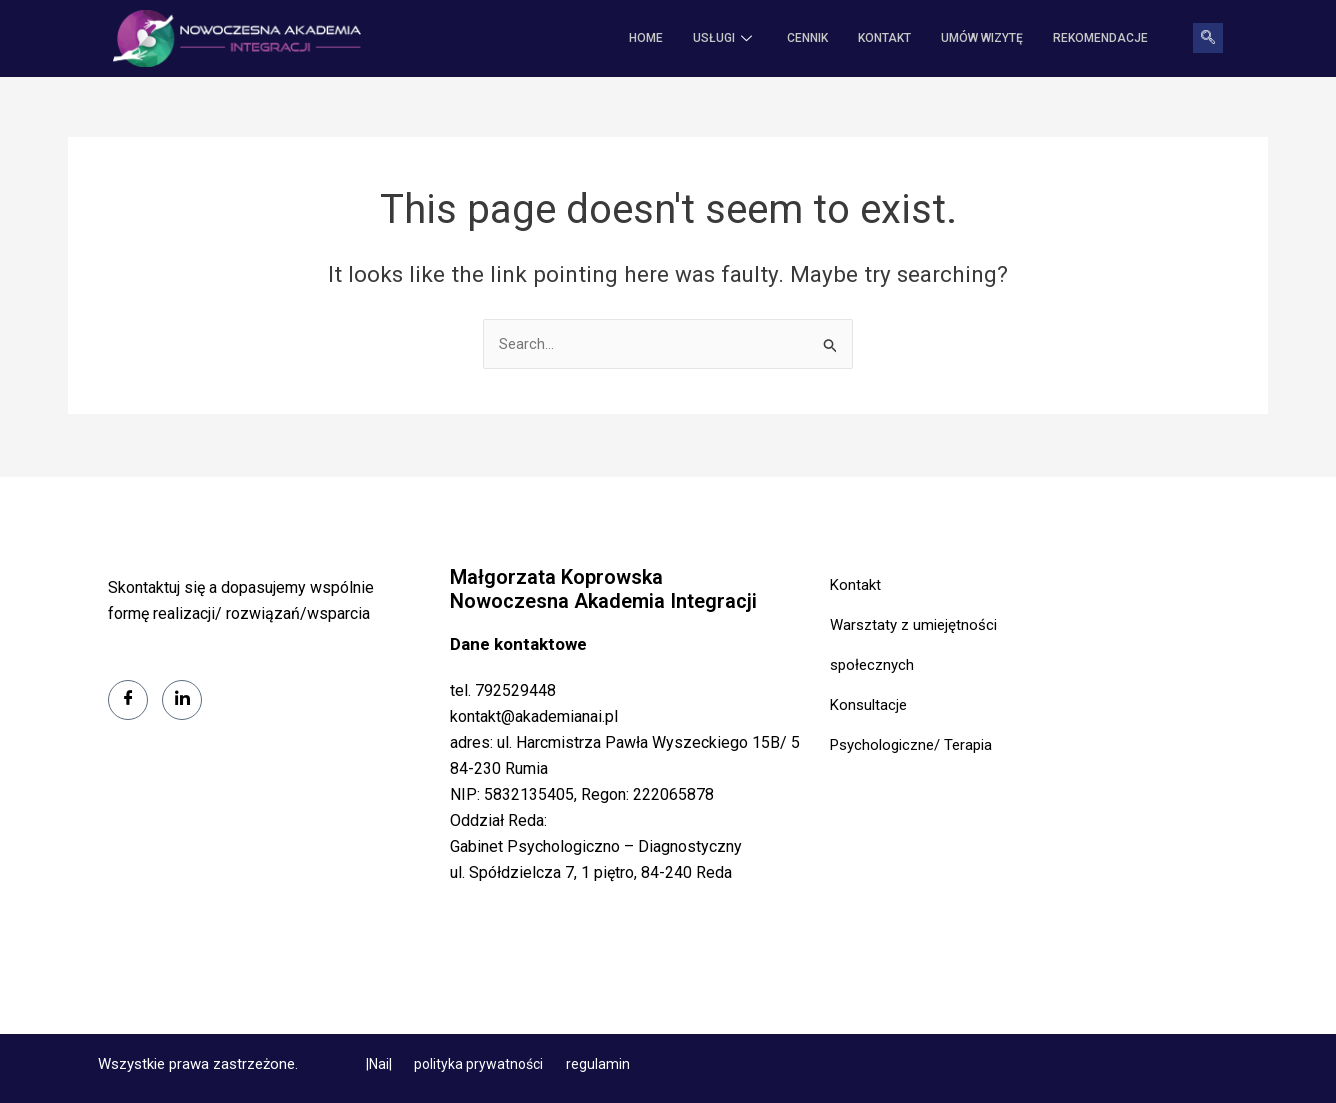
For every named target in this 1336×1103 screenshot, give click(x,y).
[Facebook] (128, 700)
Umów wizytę (982, 39)
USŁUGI (725, 39)
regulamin (598, 1064)
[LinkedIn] (182, 700)
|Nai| (380, 1064)
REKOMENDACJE (1100, 39)
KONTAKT (884, 39)
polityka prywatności (481, 1064)
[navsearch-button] (1208, 39)
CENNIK (807, 39)
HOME (646, 39)
